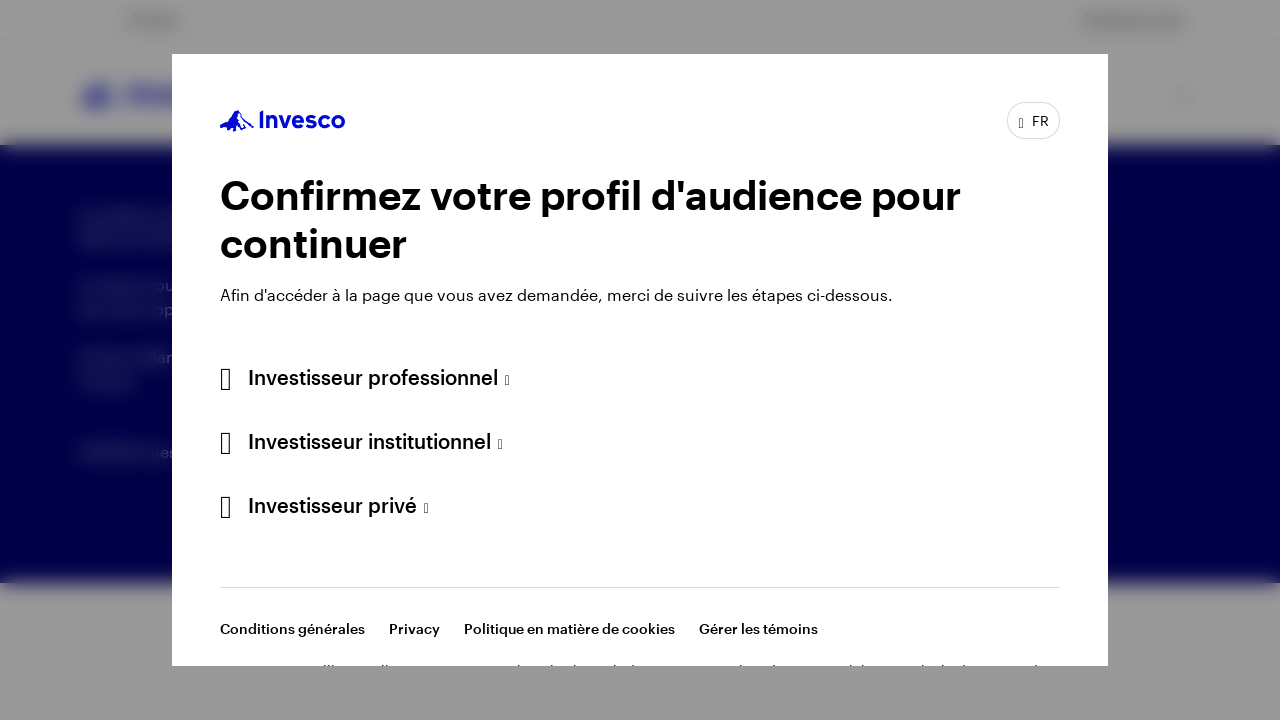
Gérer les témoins (758, 628)
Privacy (414, 628)
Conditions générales (292, 628)
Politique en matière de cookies (569, 628)
